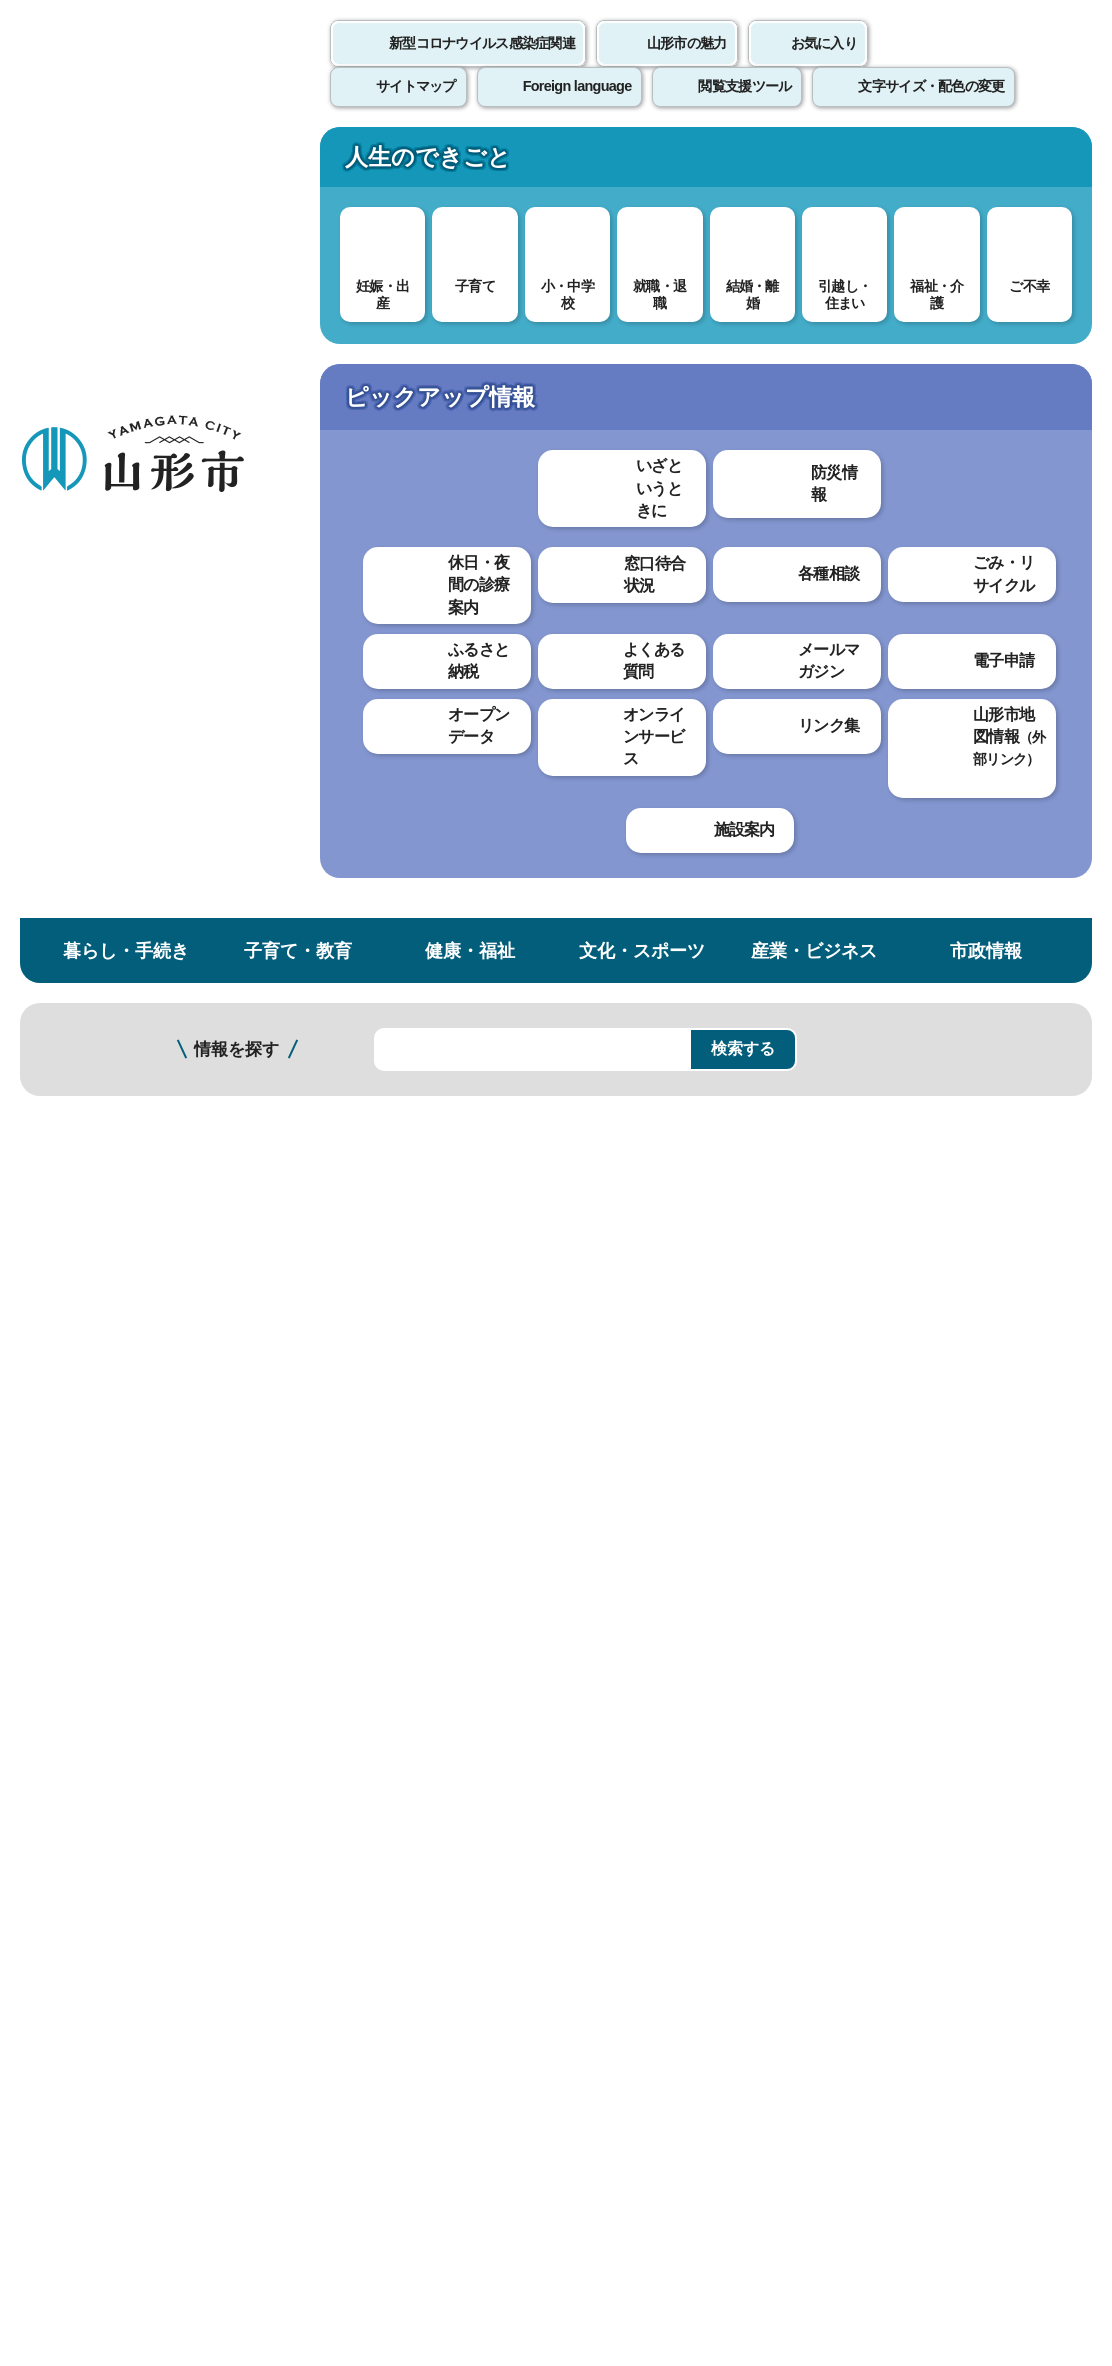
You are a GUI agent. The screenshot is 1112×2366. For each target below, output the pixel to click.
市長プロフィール (359, 911)
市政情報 (986, 163)
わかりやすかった (367, 1341)
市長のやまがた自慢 (367, 1013)
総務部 (550, 337)
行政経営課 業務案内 (121, 712)
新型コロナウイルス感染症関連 (482, 65)
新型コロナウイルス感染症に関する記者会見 (455, 1047)
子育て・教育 (298, 163)
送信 (674, 1455)
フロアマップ (71, 2175)
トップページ (173, 337)
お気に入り (824, 65)
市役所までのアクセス (240, 2175)
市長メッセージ (351, 979)
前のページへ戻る (878, 1814)
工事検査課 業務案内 (121, 993)
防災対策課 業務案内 (121, 953)
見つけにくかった (529, 1410)
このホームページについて (111, 1876)
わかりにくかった (529, 1341)
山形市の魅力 (687, 65)
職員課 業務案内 (108, 812)
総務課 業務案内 (108, 612)
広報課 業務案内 (108, 853)
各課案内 (480, 337)
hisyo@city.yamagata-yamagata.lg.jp (431, 1724)
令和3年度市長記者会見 (379, 1081)
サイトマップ (817, 1876)
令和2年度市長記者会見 (379, 1115)
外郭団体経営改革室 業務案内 (127, 762)
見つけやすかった (367, 1410)
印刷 (858, 578)
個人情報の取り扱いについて (370, 1876)
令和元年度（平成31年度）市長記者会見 (440, 1149)
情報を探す (236, 262)
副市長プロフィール (367, 945)
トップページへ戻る (1044, 1814)
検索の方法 (890, 261)
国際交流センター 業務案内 (127, 903)
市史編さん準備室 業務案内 (127, 662)
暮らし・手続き (126, 163)
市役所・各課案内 (373, 337)
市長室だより (343, 1183)
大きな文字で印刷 (1002, 577)
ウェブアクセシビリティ (622, 1876)
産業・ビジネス (814, 163)
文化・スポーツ (642, 163)
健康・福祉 (470, 163)
